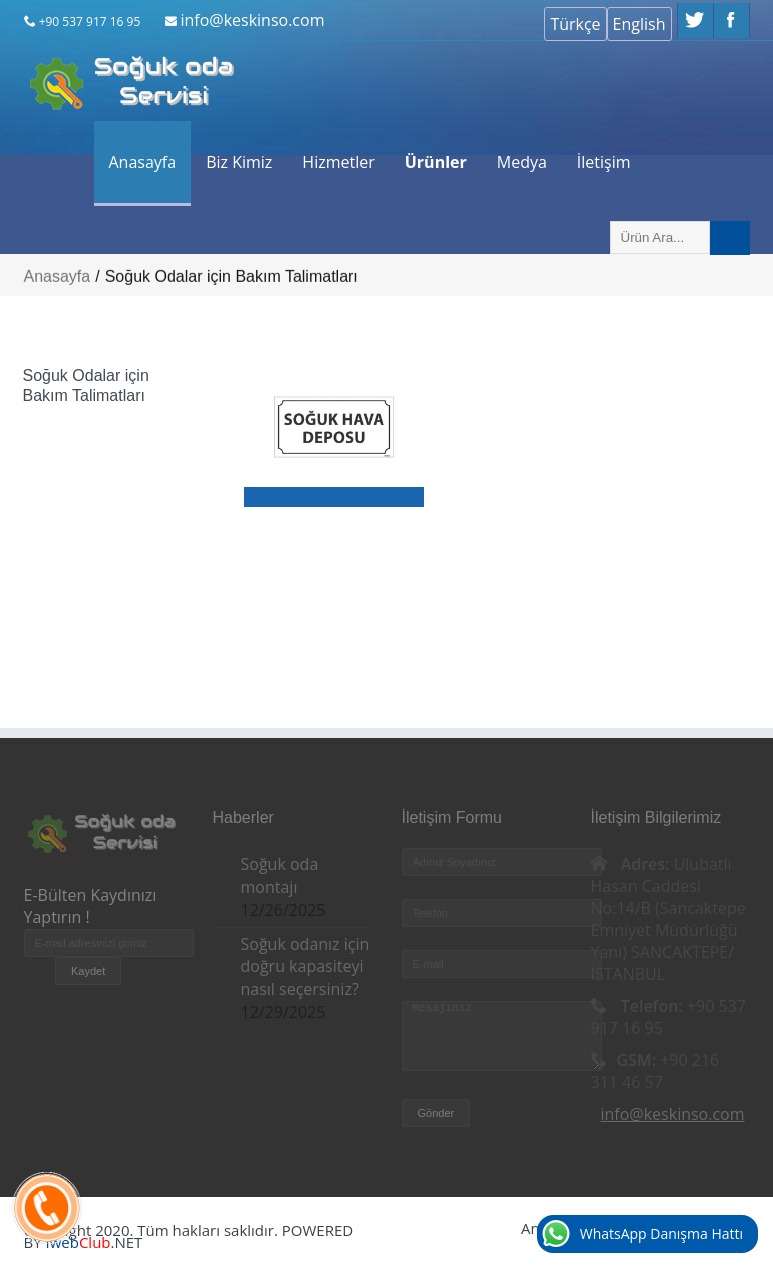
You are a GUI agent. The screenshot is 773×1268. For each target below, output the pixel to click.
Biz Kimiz (239, 162)
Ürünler (436, 162)
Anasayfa (143, 162)
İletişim (604, 162)
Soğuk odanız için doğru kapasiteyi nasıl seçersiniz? (305, 967)
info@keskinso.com (252, 20)
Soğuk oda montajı (280, 875)
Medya (522, 162)
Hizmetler (338, 162)
